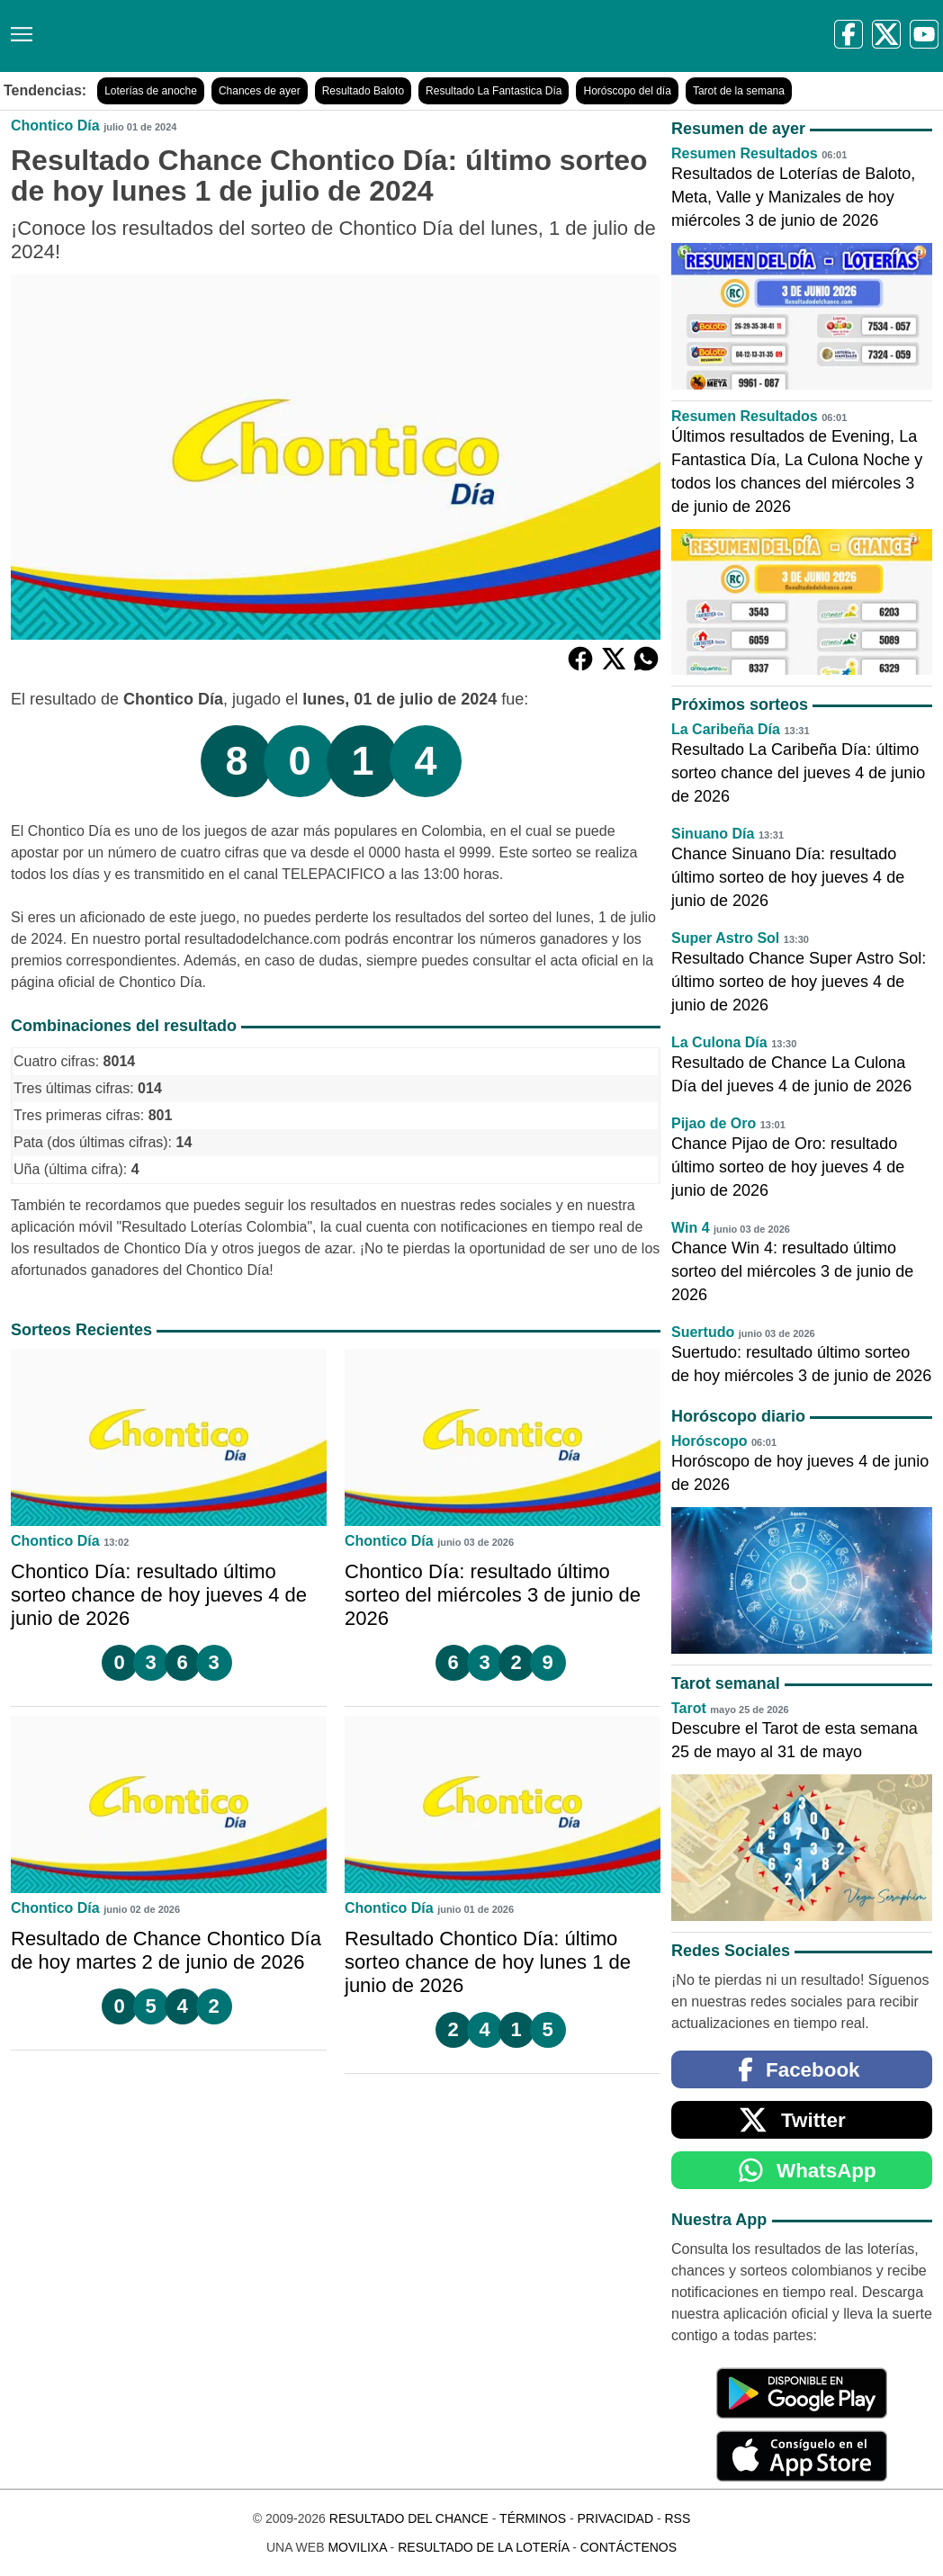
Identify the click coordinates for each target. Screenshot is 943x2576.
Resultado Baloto (363, 91)
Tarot (688, 1708)
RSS (677, 2518)
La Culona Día (719, 1042)
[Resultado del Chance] (260, 36)
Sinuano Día (712, 833)
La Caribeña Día (725, 729)
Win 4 (690, 1227)
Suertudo (702, 1332)
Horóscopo (709, 1441)
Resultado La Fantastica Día (493, 91)
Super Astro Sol (725, 938)
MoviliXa (357, 2547)
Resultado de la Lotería (483, 2547)
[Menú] (18, 27)
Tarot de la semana (739, 91)
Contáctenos (628, 2547)
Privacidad (615, 2518)
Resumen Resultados (744, 153)
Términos (532, 2518)
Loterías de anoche (150, 91)
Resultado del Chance (409, 2518)
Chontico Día (55, 125)
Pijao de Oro (713, 1123)
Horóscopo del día (626, 91)
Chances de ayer (260, 91)
